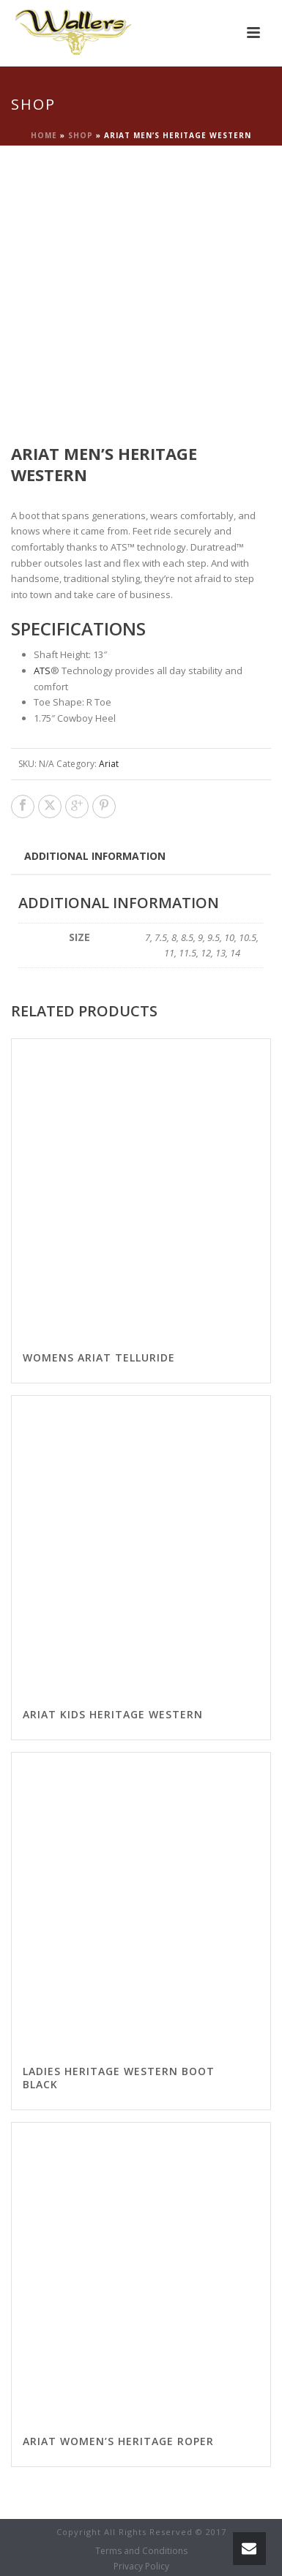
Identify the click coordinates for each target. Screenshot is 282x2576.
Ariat (109, 764)
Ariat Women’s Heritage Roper (118, 2441)
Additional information (95, 856)
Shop (80, 135)
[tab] (95, 855)
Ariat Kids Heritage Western (113, 1714)
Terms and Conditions (141, 2551)
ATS (42, 670)
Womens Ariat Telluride (99, 1357)
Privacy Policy (141, 2566)
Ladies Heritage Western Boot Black (119, 2077)
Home (44, 135)
